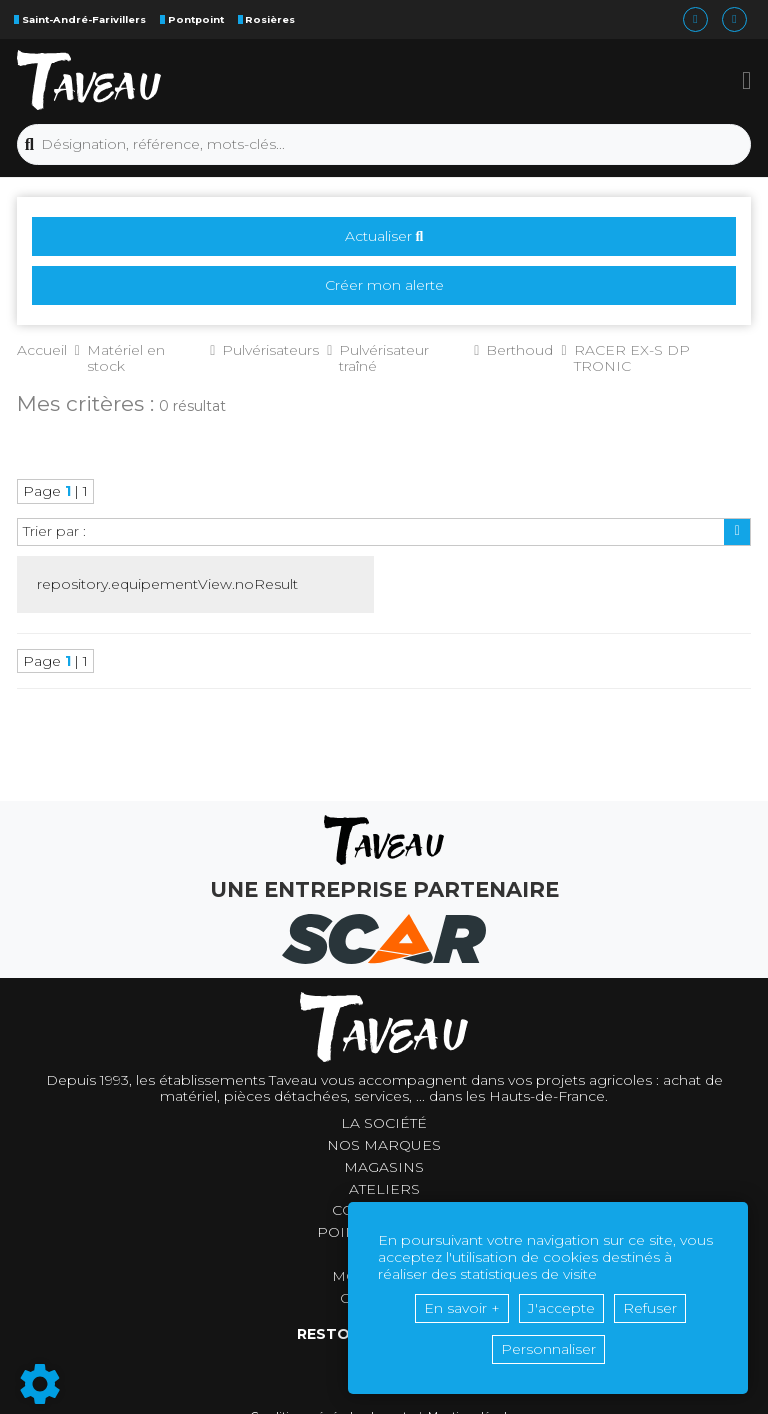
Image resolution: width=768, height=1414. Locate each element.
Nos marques (384, 1145)
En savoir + (462, 1308)
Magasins (384, 1167)
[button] (746, 80)
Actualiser (384, 236)
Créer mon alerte (384, 285)
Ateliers (384, 1189)
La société (384, 1123)
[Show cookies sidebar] (40, 1384)
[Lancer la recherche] (29, 145)
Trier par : (54, 531)
